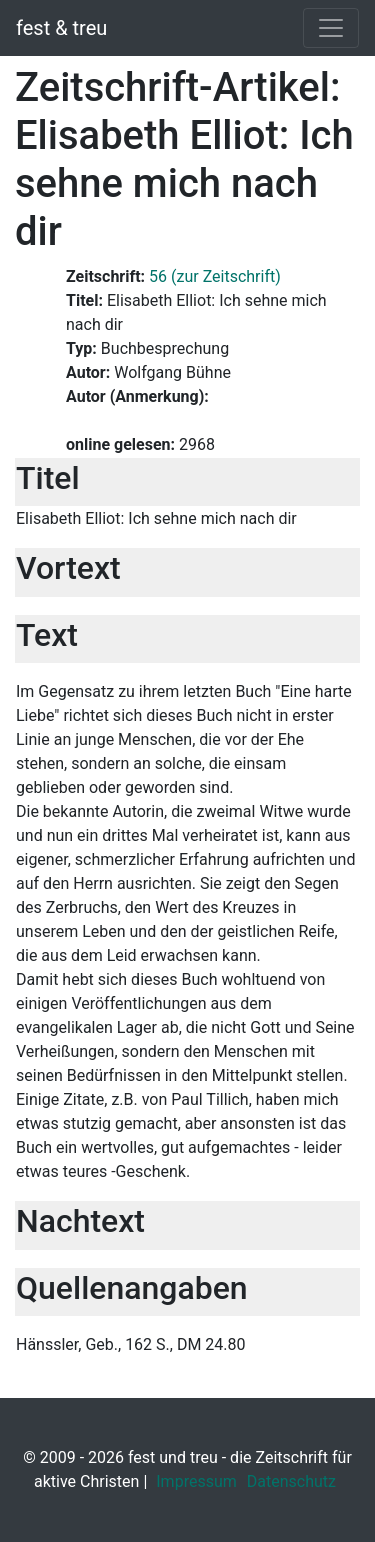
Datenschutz (291, 1481)
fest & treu (61, 28)
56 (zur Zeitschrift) (215, 276)
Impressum (196, 1481)
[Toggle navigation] (331, 28)
